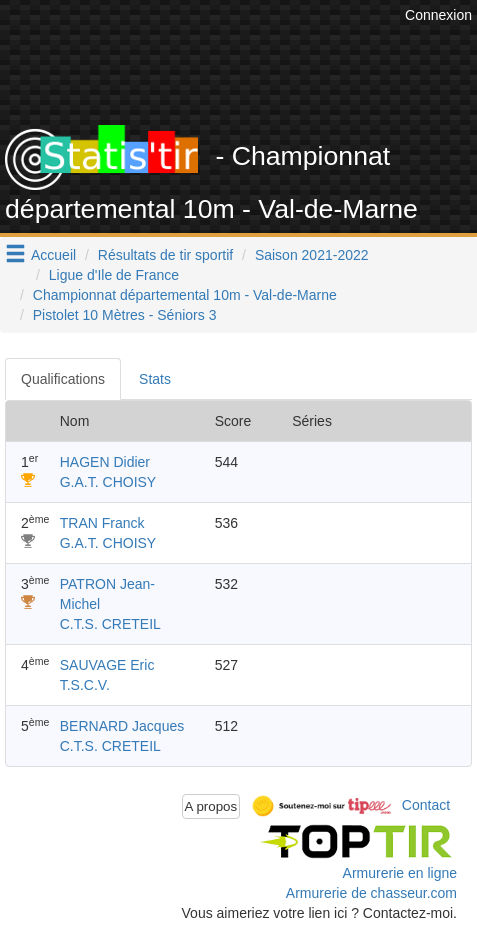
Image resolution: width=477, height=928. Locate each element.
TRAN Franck (102, 523)
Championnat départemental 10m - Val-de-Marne (185, 295)
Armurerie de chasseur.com (371, 893)
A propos (211, 806)
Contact (426, 805)
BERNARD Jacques (122, 726)
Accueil (53, 255)
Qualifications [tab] (63, 379)
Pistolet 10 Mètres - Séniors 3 (125, 315)
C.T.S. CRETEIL (110, 624)
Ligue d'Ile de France (114, 275)
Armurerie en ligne (400, 873)
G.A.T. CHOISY (108, 482)
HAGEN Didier (105, 462)
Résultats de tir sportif (165, 255)
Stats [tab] (155, 379)
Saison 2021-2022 (312, 255)
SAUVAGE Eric (107, 665)
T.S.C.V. (85, 685)
